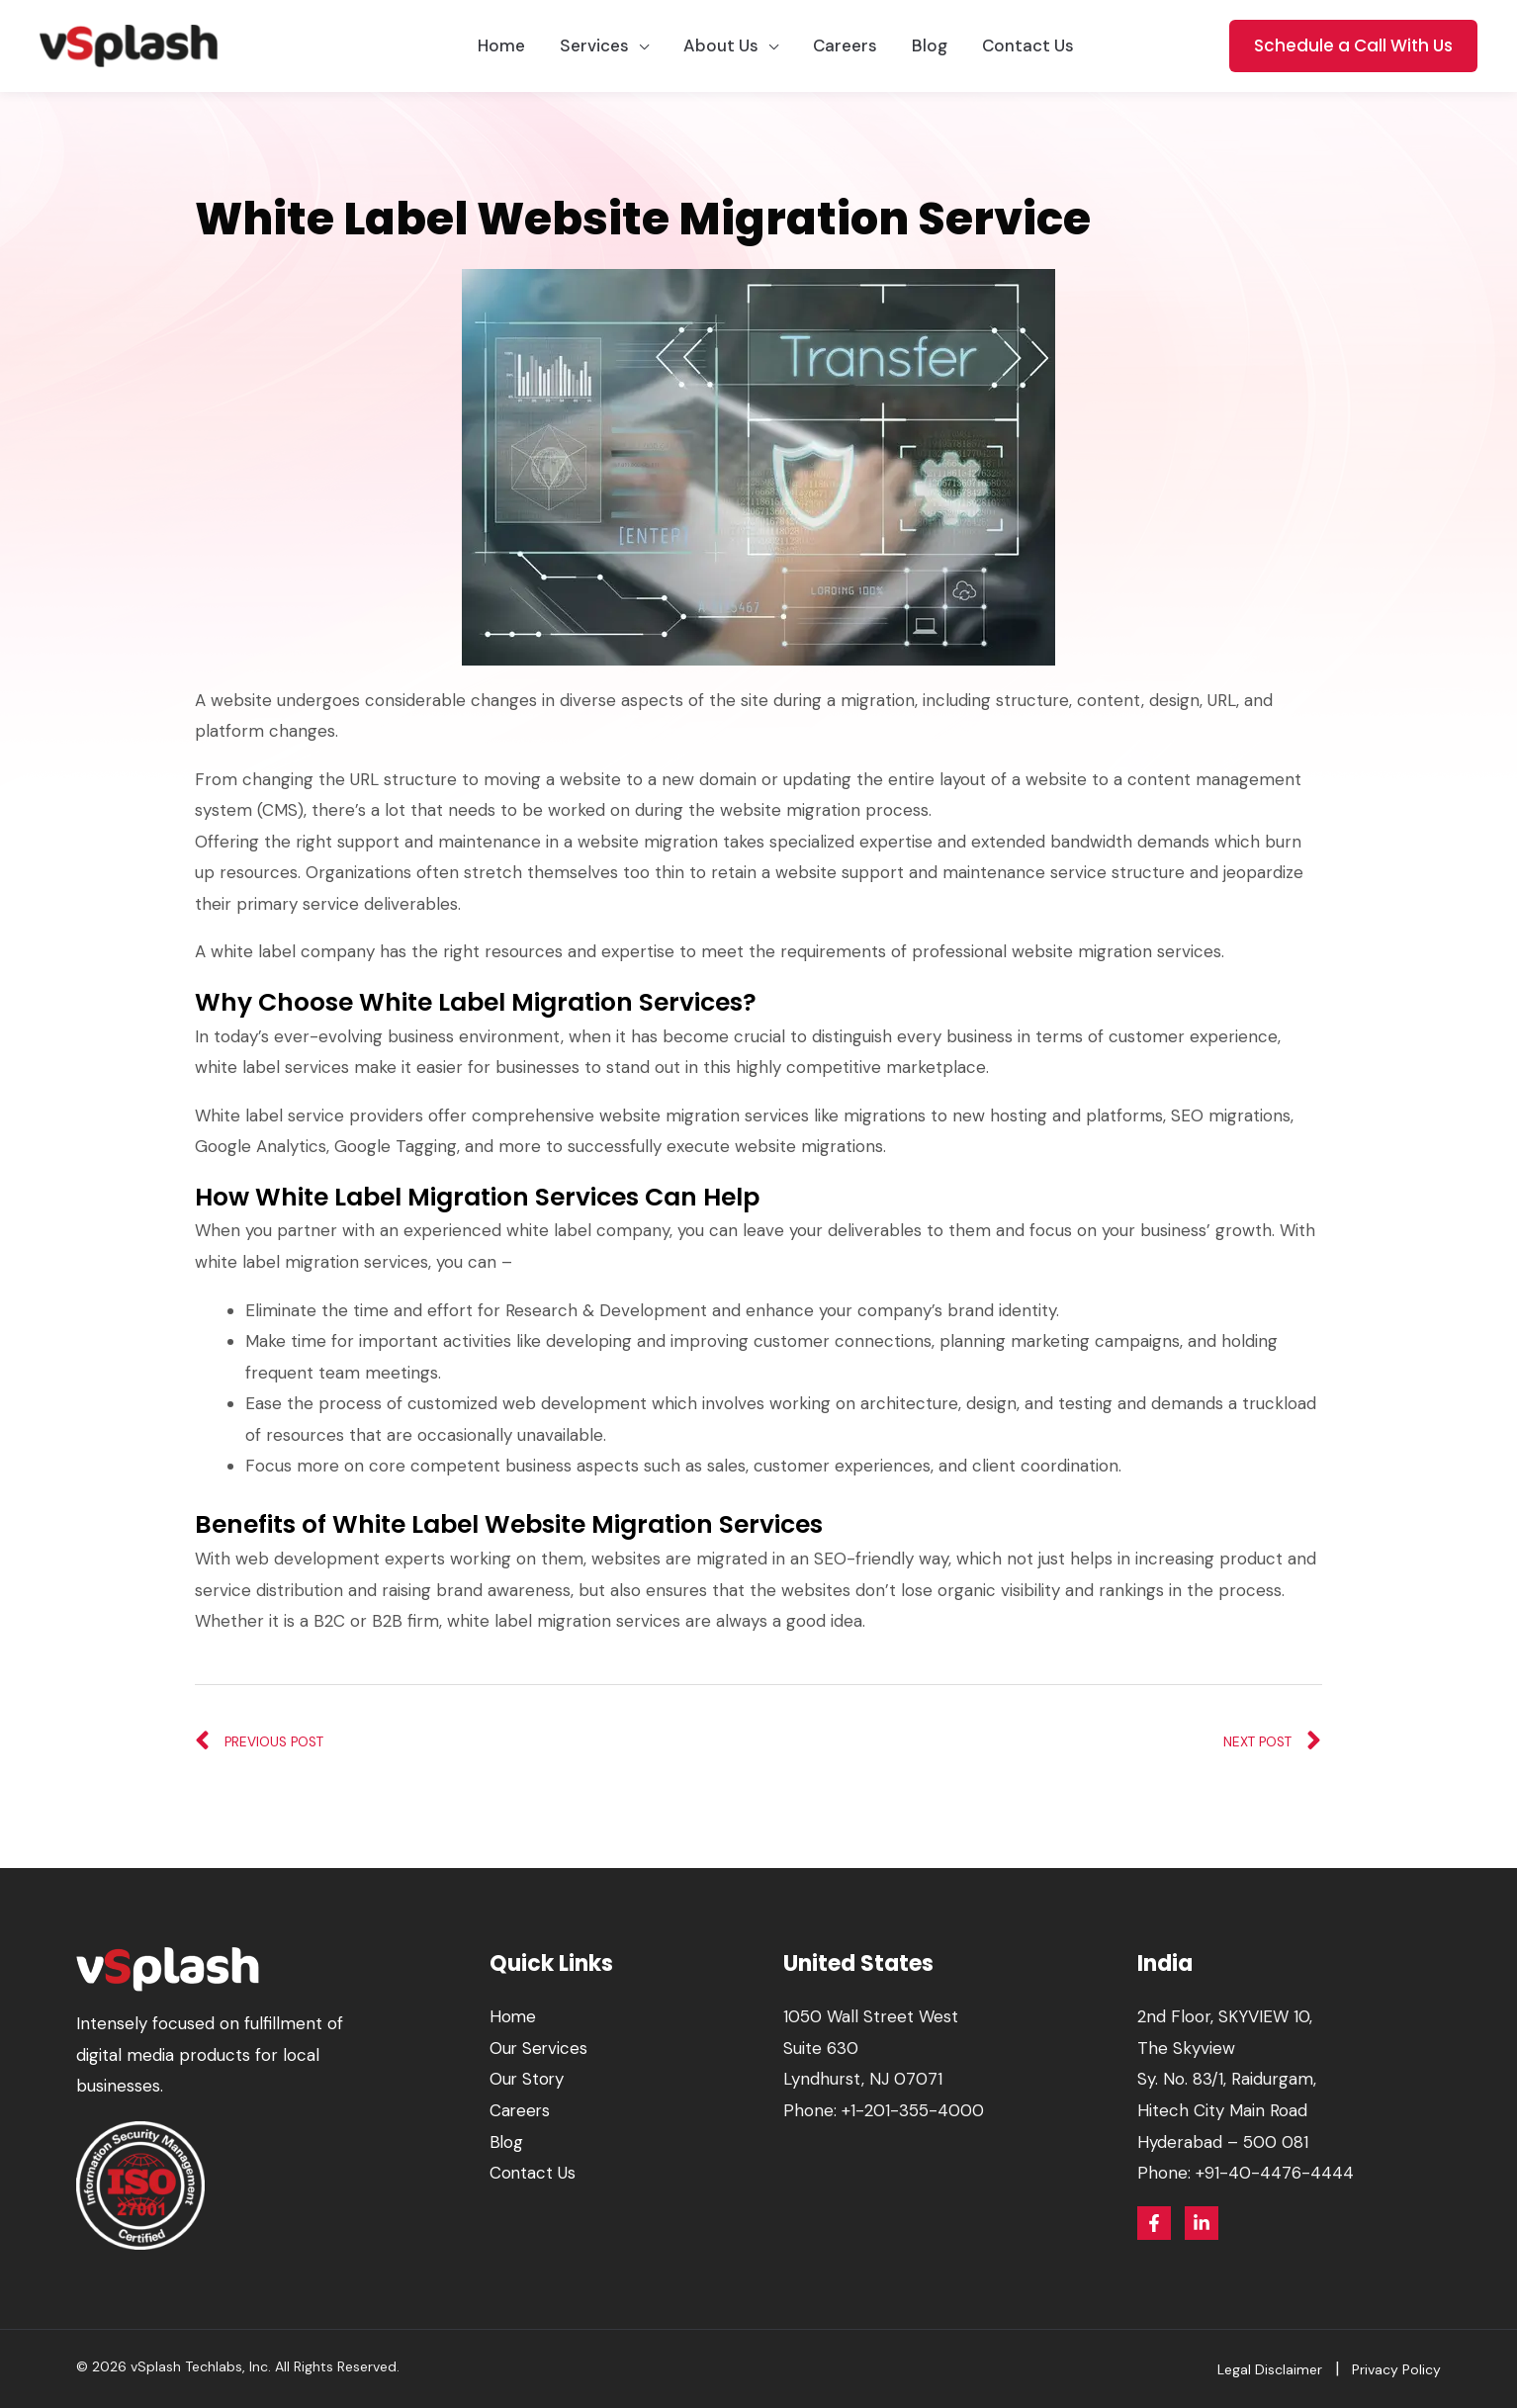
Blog (507, 2142)
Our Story (528, 2079)
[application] (639, 46)
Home (513, 2016)
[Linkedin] (1201, 2223)
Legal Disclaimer (1269, 2369)
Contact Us (533, 2173)
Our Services (539, 2048)
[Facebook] (1154, 2223)
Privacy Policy (1396, 2369)
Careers (521, 2110)
